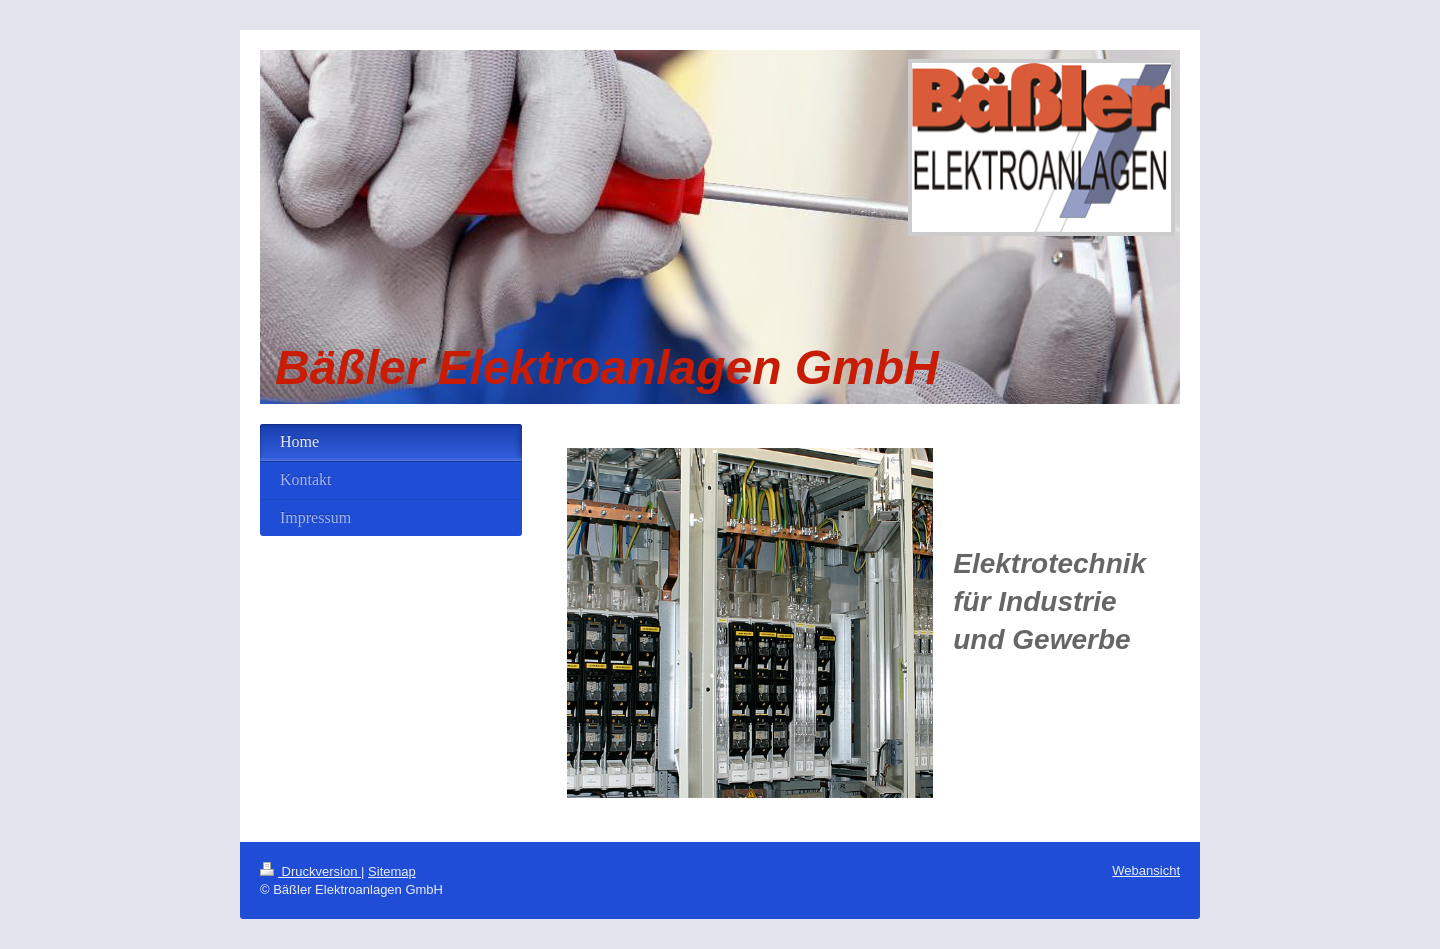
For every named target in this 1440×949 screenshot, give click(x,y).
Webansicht (1146, 870)
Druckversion (310, 871)
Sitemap (392, 871)
